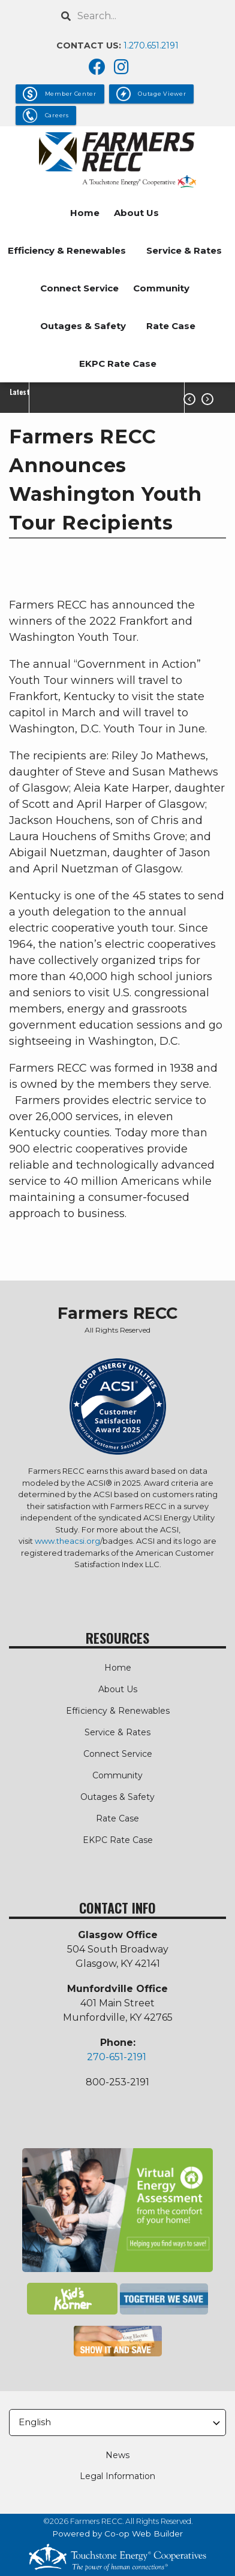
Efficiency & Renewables (67, 250)
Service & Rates (184, 250)
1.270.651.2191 (151, 45)
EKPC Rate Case (117, 363)
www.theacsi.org (67, 1541)
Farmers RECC (117, 1313)
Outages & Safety (83, 325)
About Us (136, 212)
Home (85, 212)
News (117, 2455)
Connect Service (79, 288)
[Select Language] (117, 2422)
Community (161, 288)
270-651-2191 (116, 2057)
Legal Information (117, 2476)
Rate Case (170, 325)
